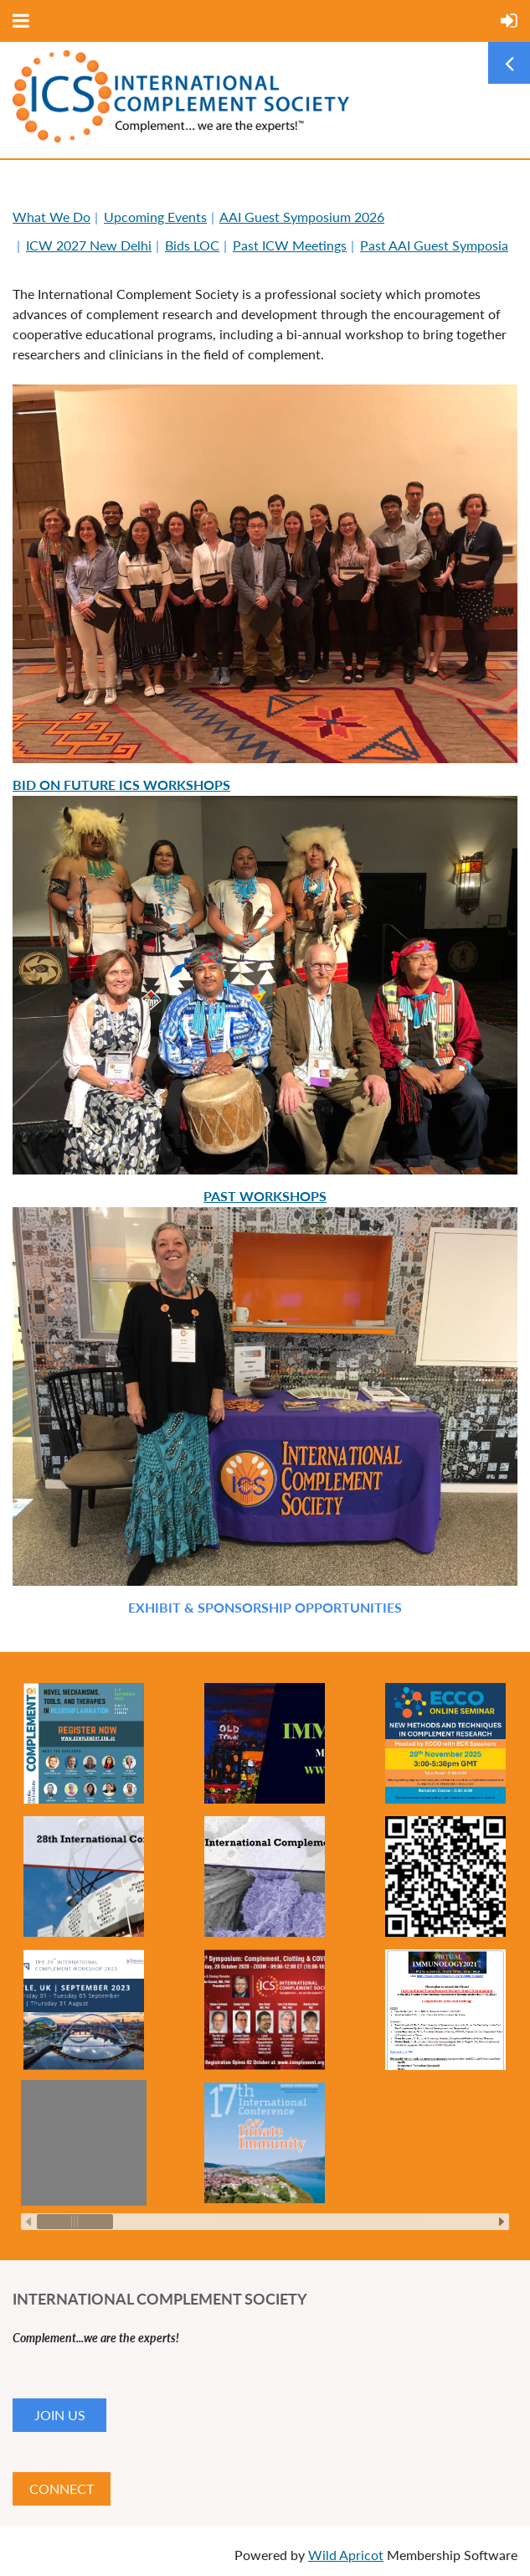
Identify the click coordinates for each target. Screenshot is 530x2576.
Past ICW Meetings (290, 245)
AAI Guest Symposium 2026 (301, 217)
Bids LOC (192, 245)
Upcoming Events (155, 217)
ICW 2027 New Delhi (89, 245)
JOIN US (59, 2415)
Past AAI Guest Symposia (434, 245)
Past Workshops (265, 1196)
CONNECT (61, 2488)
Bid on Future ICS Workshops (121, 784)
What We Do (51, 217)
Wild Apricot (345, 2555)
